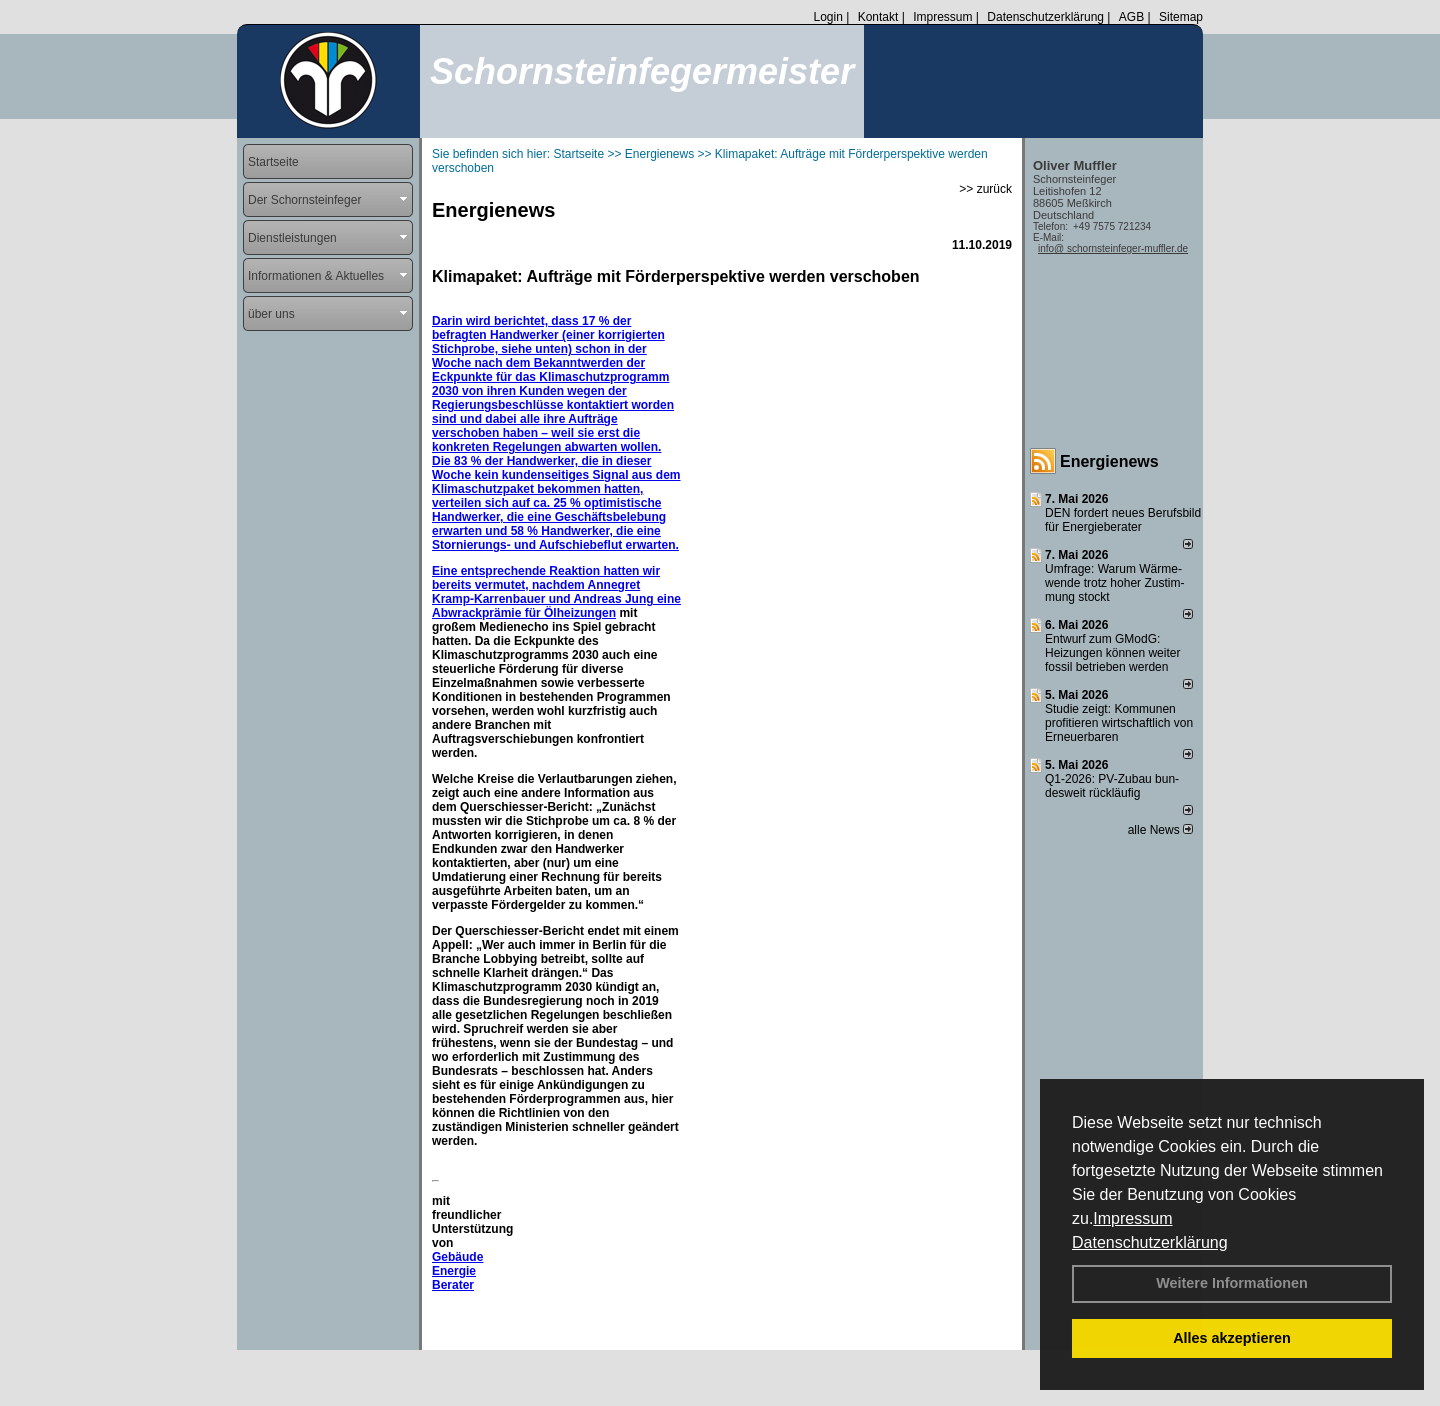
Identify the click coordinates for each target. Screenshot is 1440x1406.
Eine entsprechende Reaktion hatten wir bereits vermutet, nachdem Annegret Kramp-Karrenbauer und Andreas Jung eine (556, 585)
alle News (1160, 830)
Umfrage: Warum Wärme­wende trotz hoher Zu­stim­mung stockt (1114, 583)
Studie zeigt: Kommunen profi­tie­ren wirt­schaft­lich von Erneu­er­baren (1119, 723)
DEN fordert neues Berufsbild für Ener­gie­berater (1123, 520)
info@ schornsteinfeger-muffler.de (1113, 248)
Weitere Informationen (1232, 1283)
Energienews (1109, 461)
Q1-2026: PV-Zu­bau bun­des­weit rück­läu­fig (1112, 786)
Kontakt (878, 17)
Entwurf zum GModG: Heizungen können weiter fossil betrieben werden (1112, 653)
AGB (1131, 17)
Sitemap (1181, 17)
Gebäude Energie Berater (457, 1271)
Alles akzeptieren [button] (1232, 1338)
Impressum (1132, 1218)
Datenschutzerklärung (1150, 1242)
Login (827, 17)
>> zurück (985, 189)
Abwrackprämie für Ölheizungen (524, 613)
